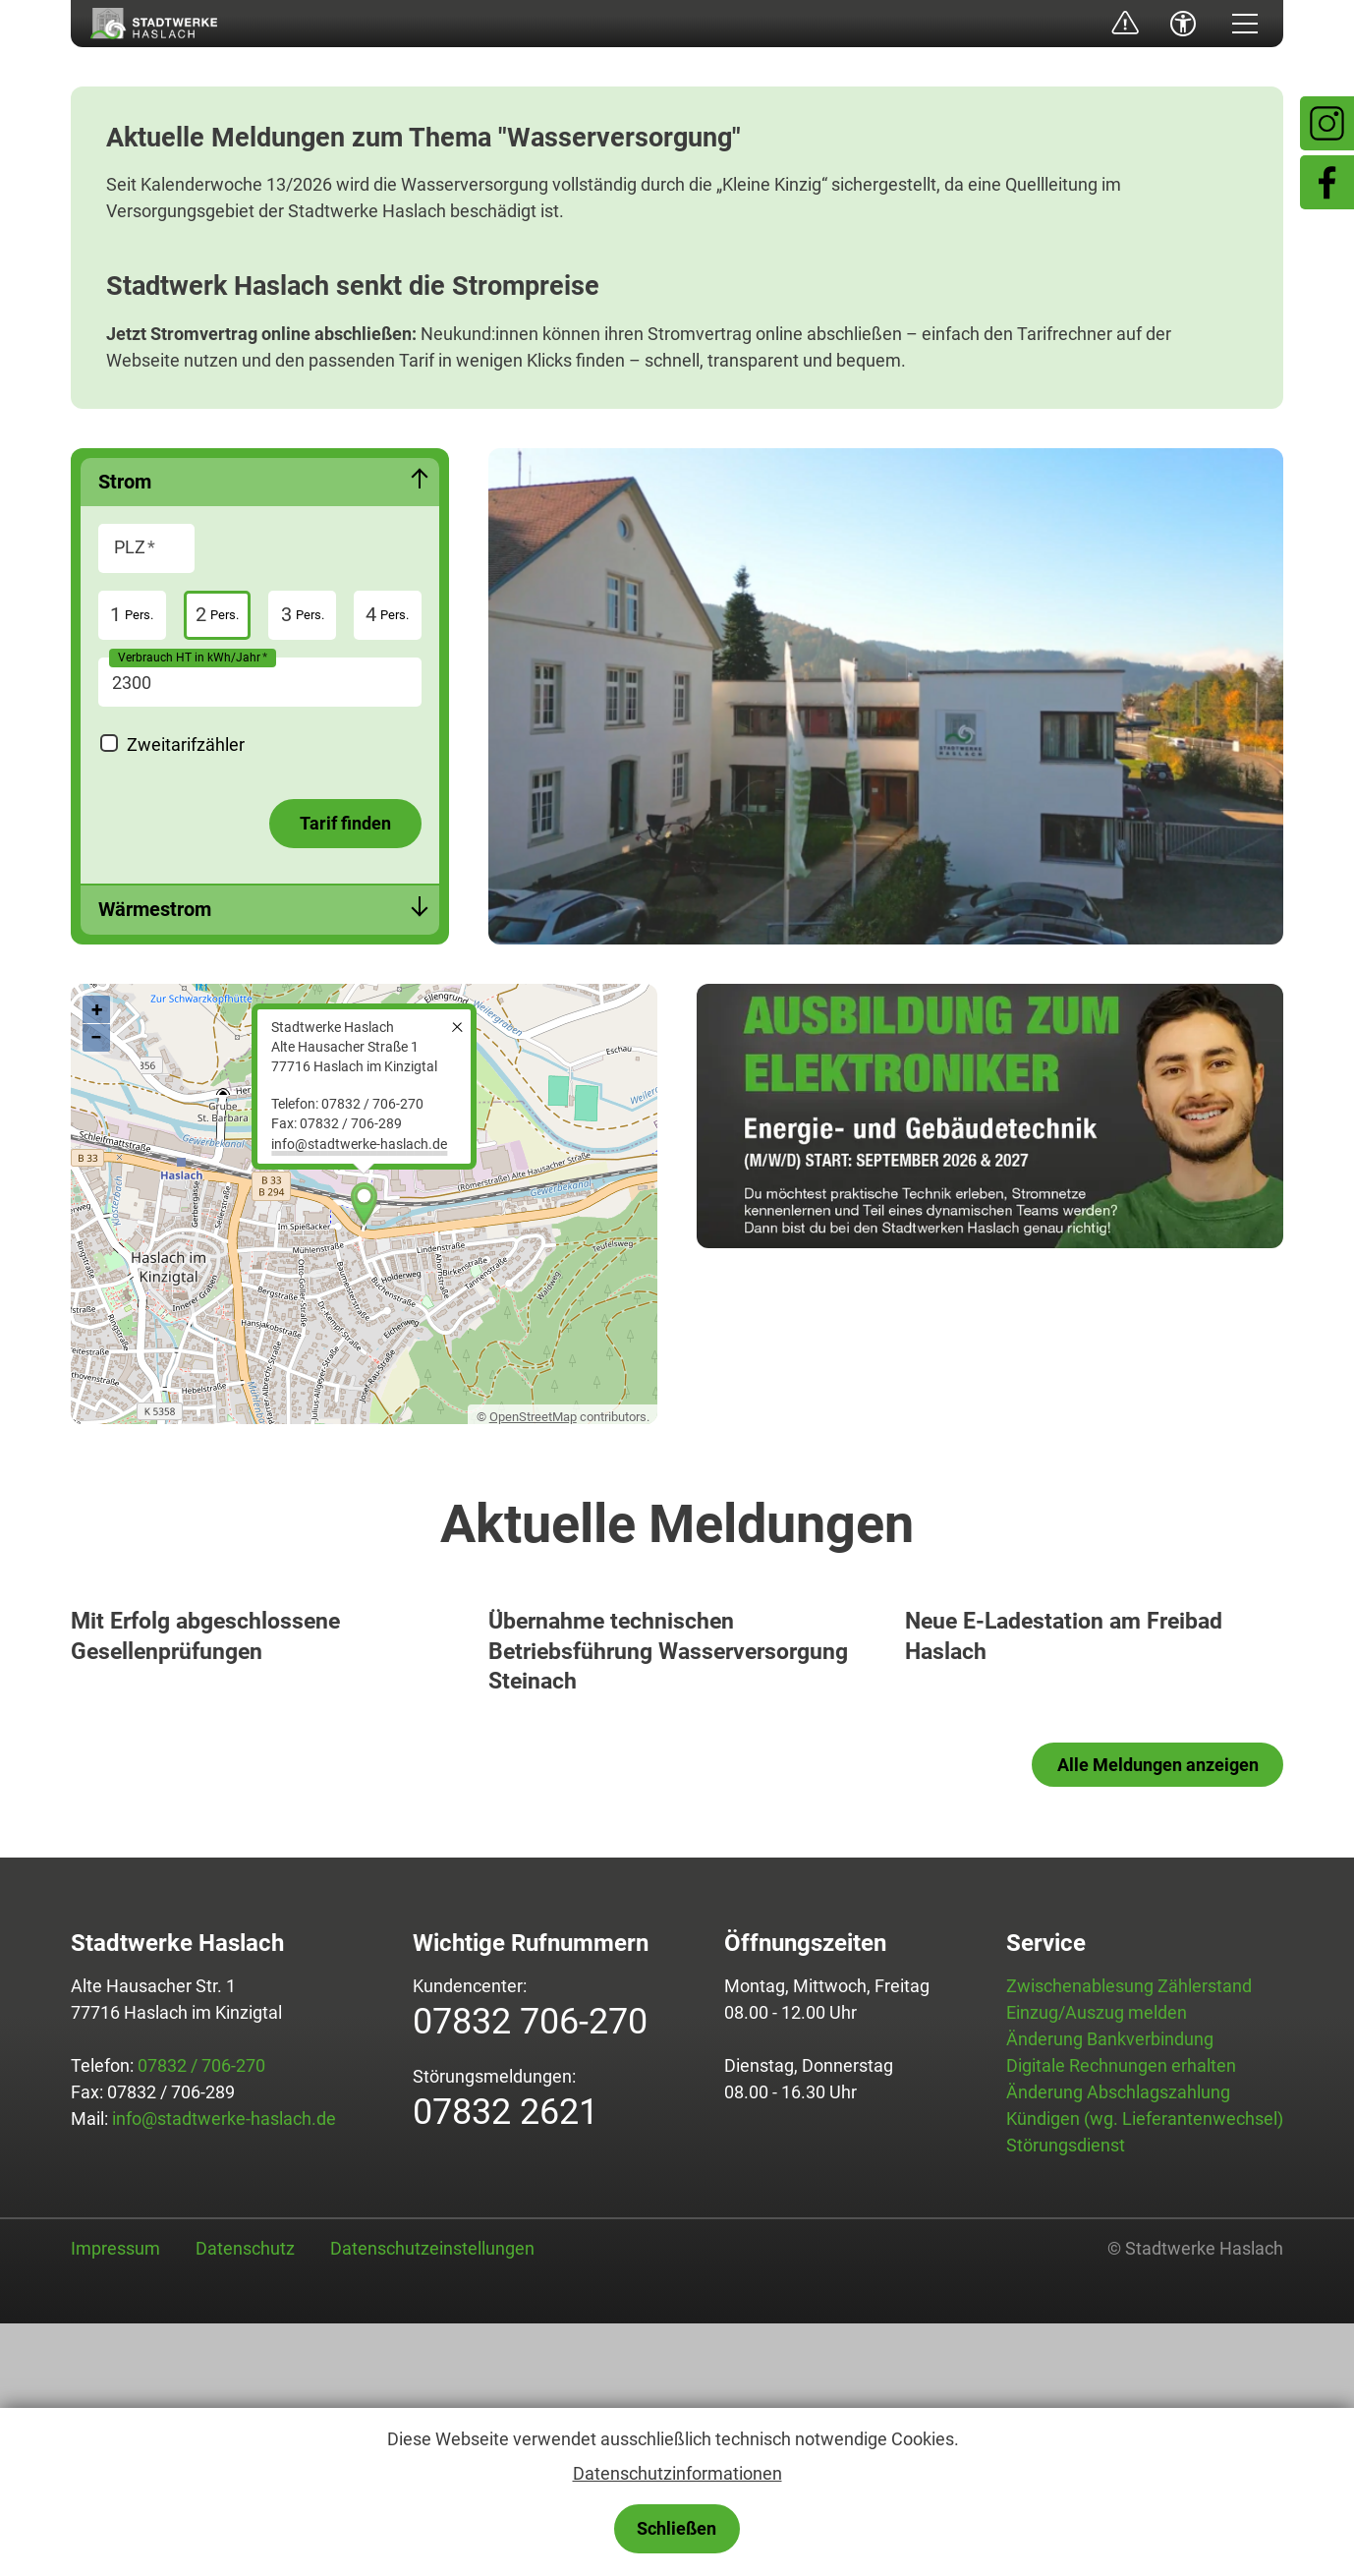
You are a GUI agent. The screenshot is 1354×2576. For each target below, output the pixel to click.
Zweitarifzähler (186, 744)
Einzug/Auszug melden (1096, 2265)
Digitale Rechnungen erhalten (1121, 2318)
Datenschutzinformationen (677, 2473)
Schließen (676, 2528)
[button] (1245, 23)
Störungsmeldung (1108, 23)
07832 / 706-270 (201, 2318)
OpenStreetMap (533, 1416)
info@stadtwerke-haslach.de (224, 2371)
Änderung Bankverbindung (1109, 2291)
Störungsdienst (1065, 2397)
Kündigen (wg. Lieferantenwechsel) (1144, 2371)
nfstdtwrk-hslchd (359, 1144)
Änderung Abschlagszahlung (1118, 2344)
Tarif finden (345, 823)
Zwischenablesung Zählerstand (1129, 2238)
